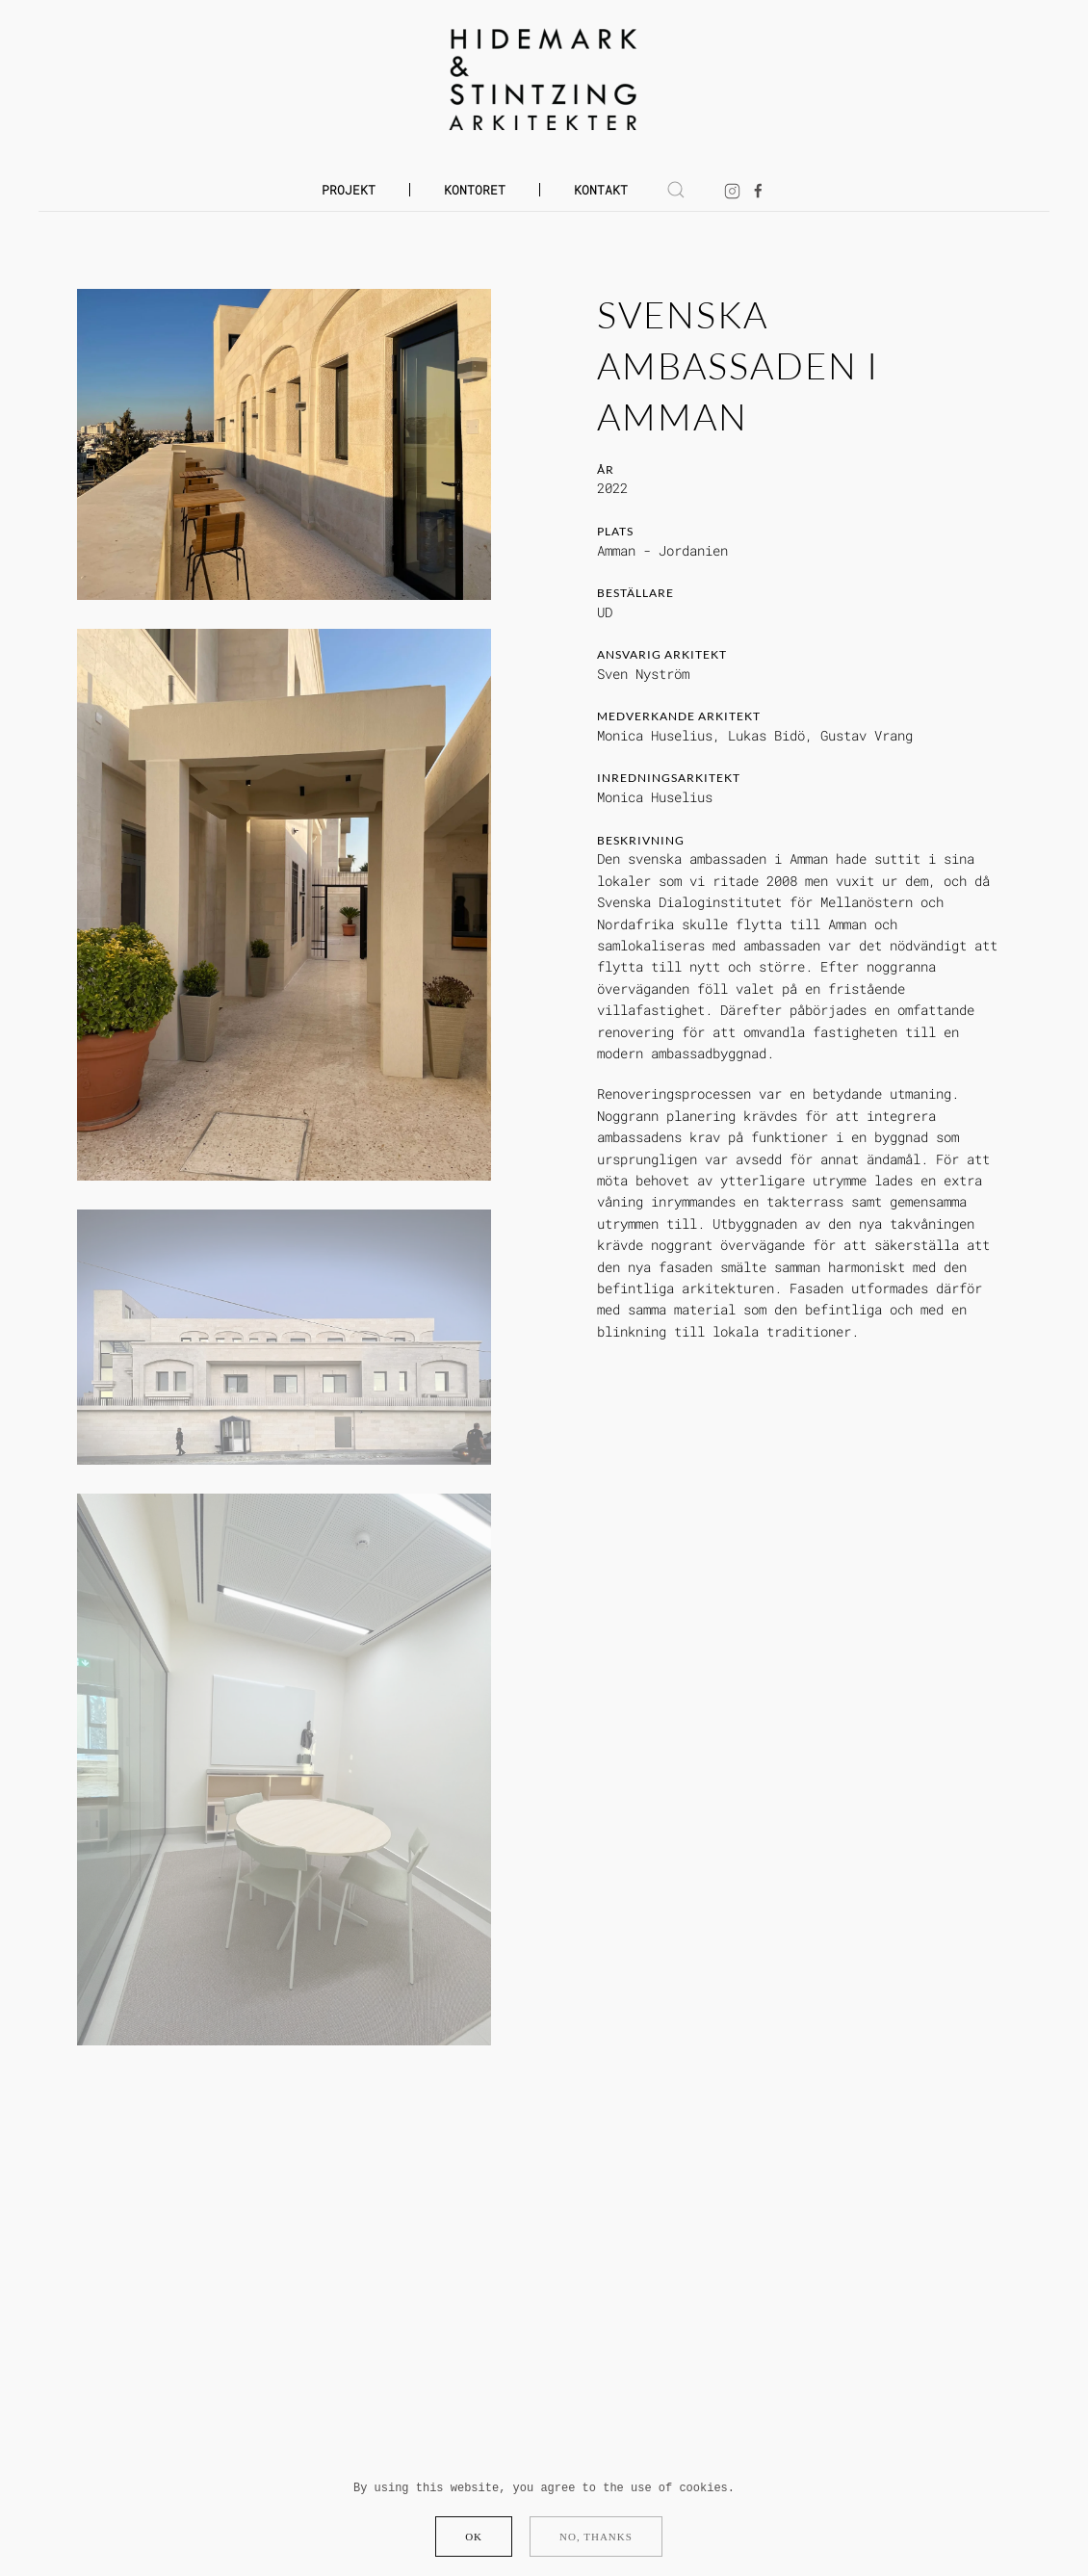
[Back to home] (544, 79)
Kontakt (601, 189)
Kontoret (474, 189)
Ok (473, 2536)
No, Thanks (596, 2536)
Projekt (349, 189)
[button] (676, 189)
